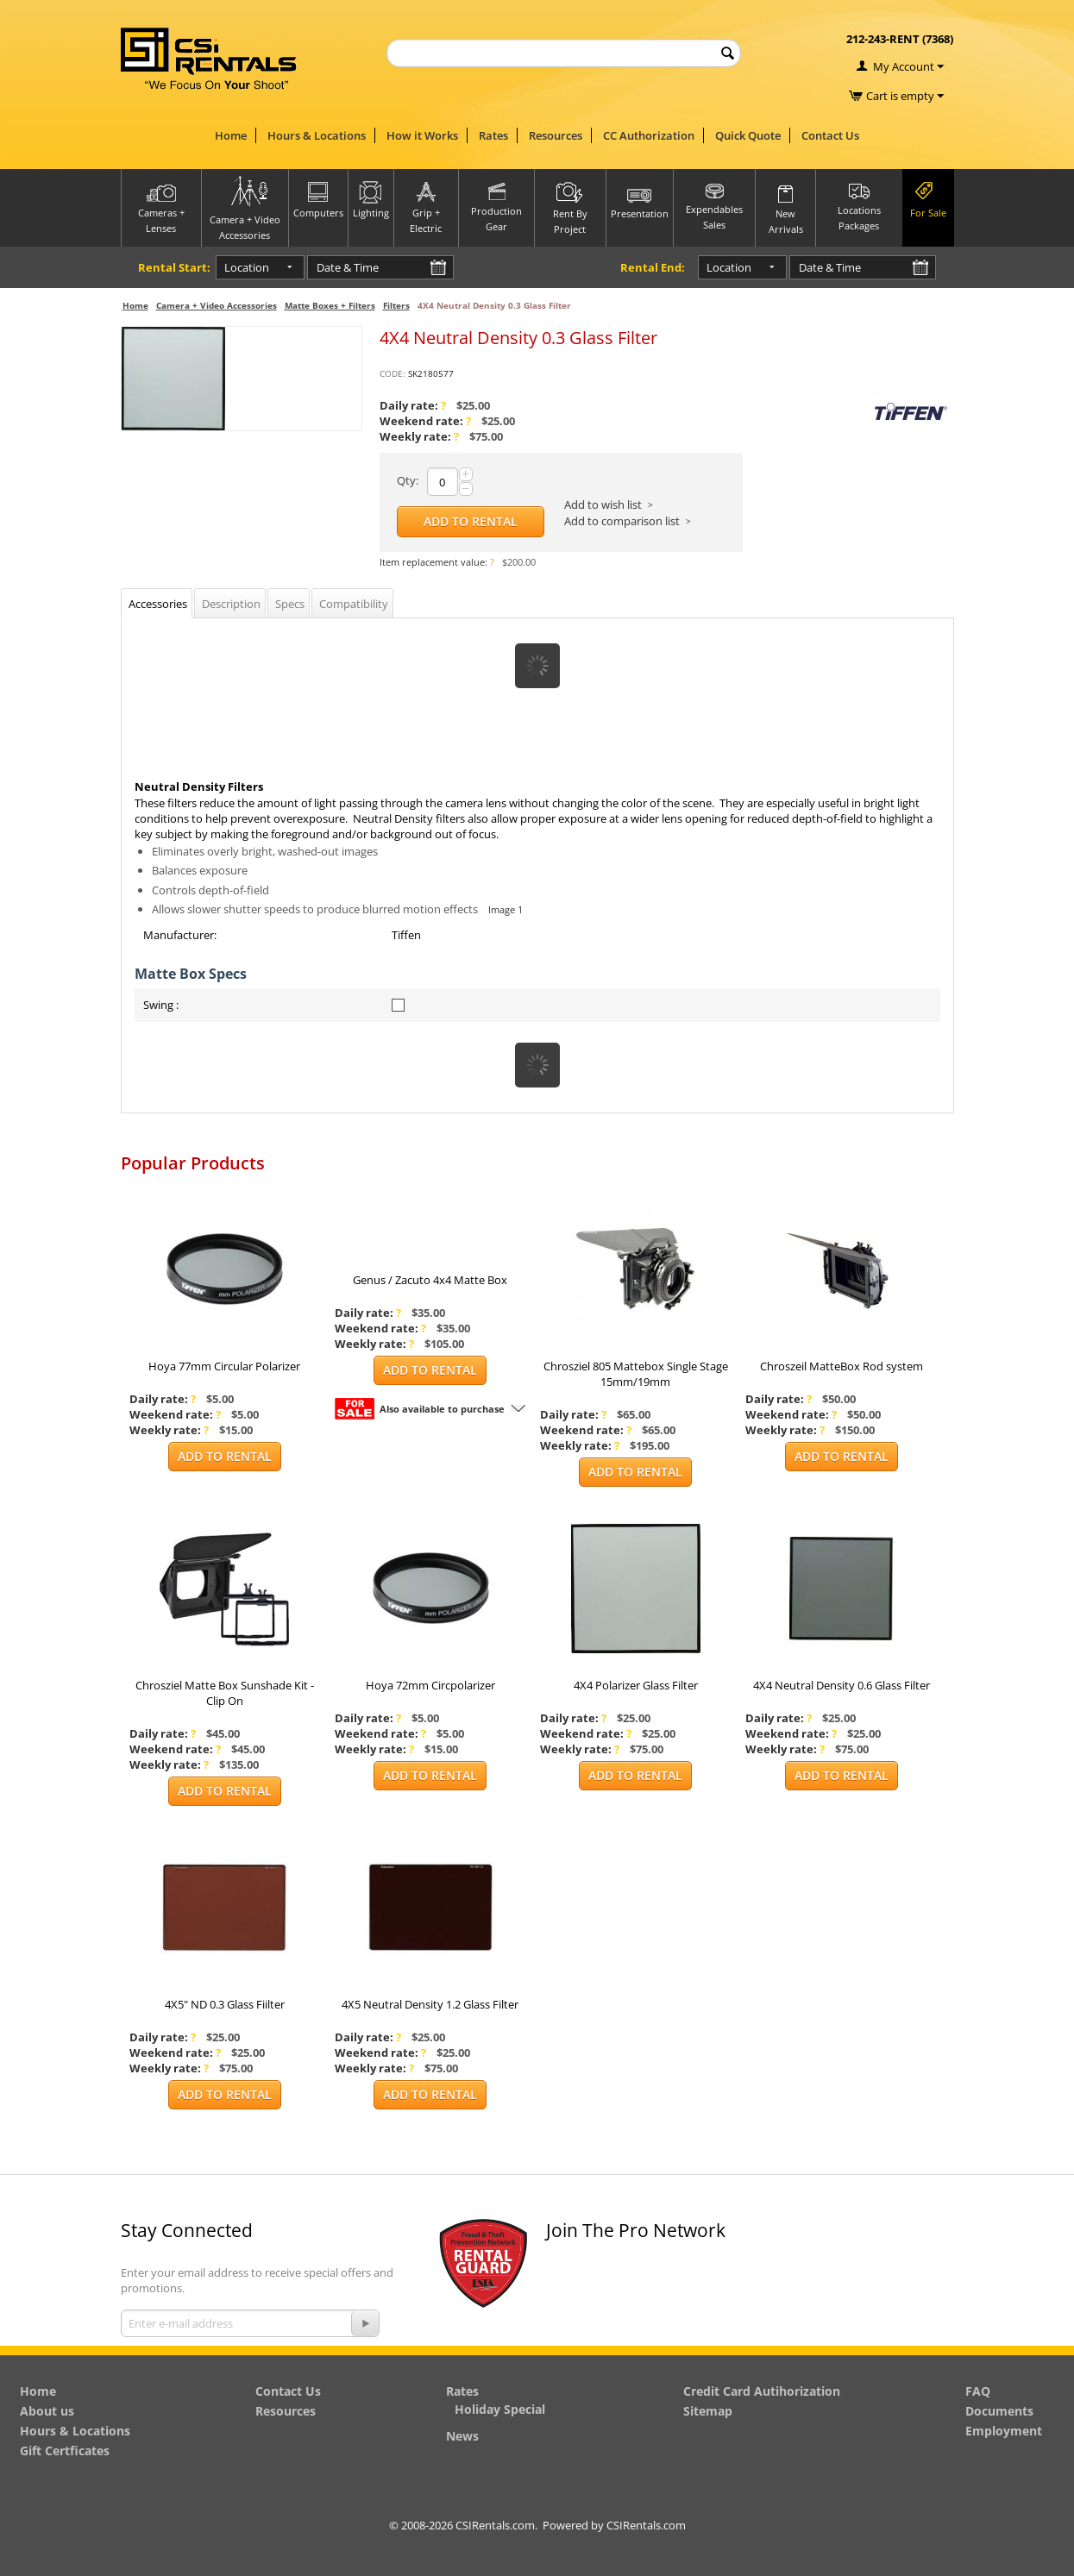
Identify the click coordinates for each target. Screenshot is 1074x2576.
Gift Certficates (65, 2450)
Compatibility (353, 603)
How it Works (422, 135)
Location (232, 267)
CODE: (392, 373)
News (462, 2436)
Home (231, 135)
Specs (290, 603)
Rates (493, 135)
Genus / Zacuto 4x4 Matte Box (430, 1280)
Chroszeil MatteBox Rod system (841, 1366)
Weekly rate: (419, 436)
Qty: (407, 480)
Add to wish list (603, 504)
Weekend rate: (425, 421)
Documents (999, 2411)
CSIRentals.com (646, 2525)
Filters (396, 305)
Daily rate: (413, 405)
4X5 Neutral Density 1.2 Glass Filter (430, 2004)
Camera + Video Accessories (216, 305)
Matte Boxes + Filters (330, 305)
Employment (1003, 2430)
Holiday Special (500, 2409)
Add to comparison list (622, 521)
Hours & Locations (316, 135)
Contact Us (830, 135)
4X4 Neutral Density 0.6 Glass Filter (841, 1685)
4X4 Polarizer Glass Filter (636, 1685)
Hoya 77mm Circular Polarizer (224, 1366)
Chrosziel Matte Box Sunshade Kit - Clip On (224, 1692)
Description (231, 603)
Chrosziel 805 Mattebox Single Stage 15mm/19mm (635, 1373)
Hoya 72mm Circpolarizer (430, 1685)
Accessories (158, 603)
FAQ (977, 2391)
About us (47, 2411)
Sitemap (707, 2411)
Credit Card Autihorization (761, 2391)
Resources (555, 135)
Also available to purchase (442, 1408)
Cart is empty (905, 95)
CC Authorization (648, 135)
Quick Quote (748, 135)
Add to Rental (471, 521)
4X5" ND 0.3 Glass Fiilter (225, 2004)
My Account (903, 66)
